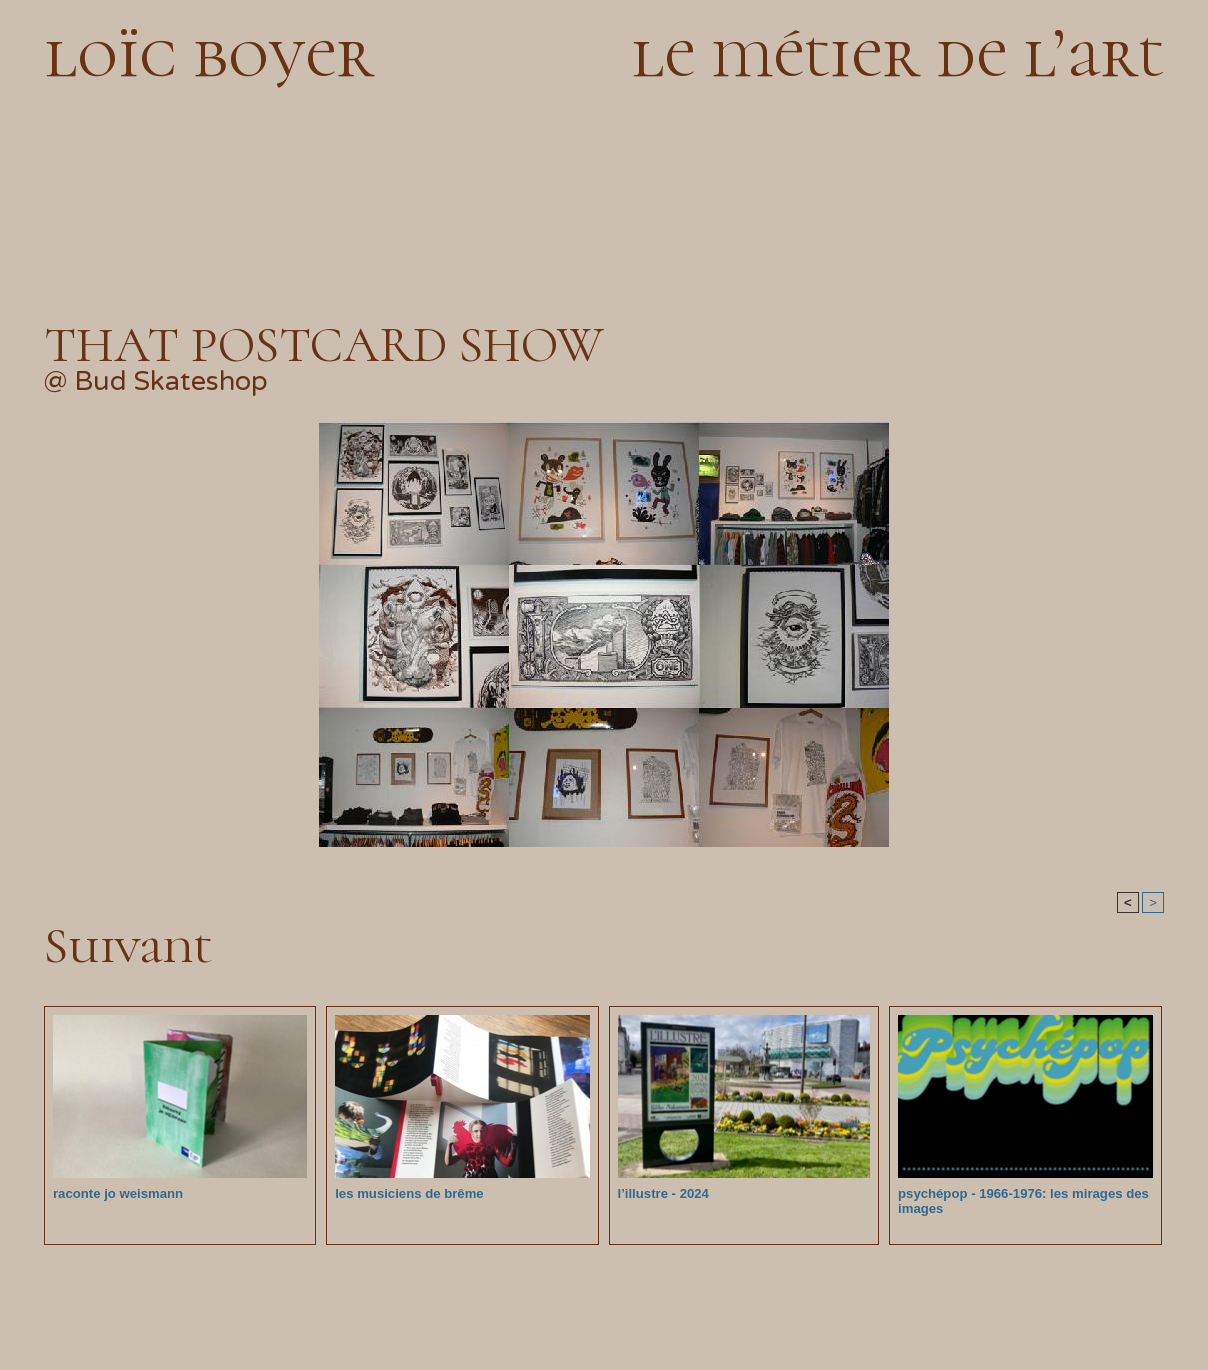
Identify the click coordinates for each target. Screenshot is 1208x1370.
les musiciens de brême (408, 1193)
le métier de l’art (897, 52)
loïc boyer (209, 52)
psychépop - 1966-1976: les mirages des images (1022, 1201)
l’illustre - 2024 (663, 1193)
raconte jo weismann (117, 1193)
